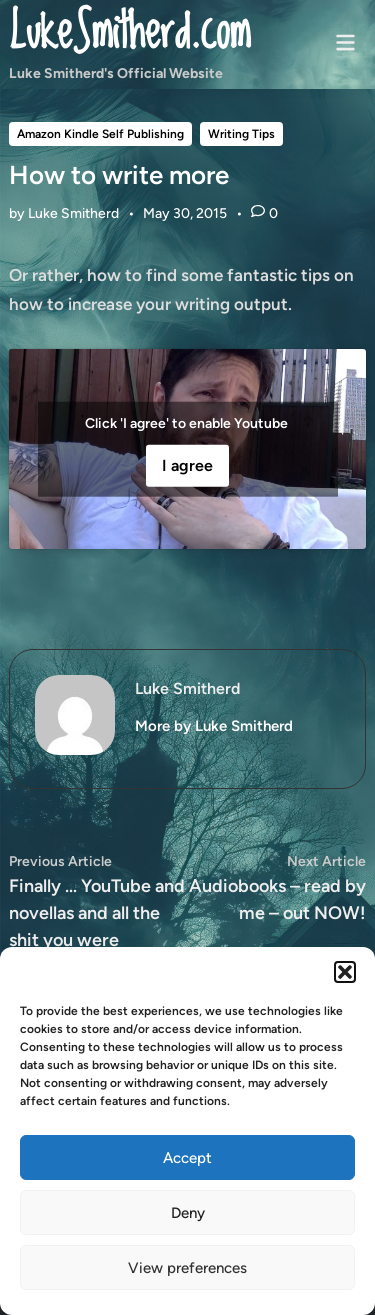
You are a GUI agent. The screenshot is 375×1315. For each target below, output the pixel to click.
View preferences (187, 1268)
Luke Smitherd (73, 213)
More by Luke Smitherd (214, 726)
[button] (345, 972)
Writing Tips (241, 134)
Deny (188, 1213)
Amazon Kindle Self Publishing (100, 134)
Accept (187, 1158)
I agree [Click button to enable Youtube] (187, 465)
